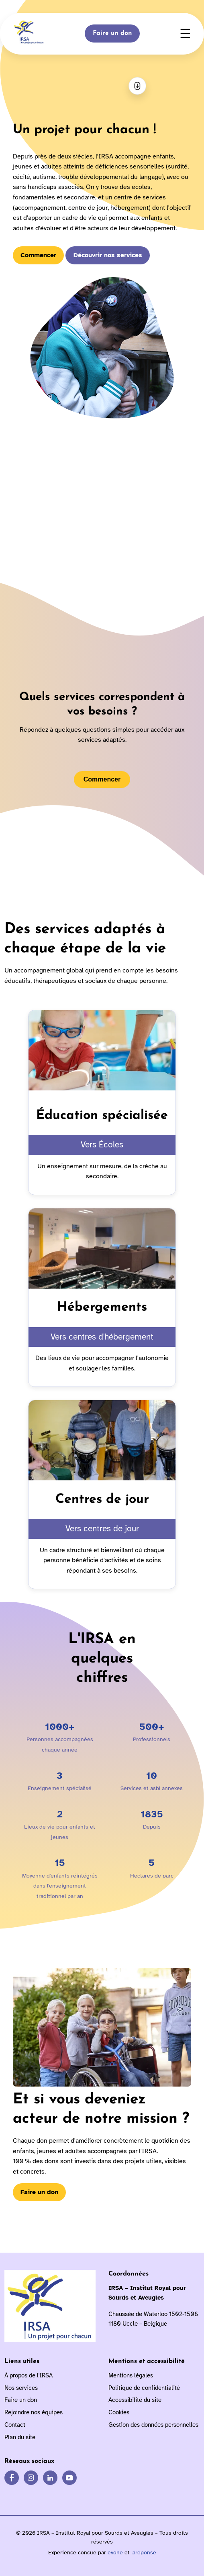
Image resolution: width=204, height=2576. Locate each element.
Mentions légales (130, 2375)
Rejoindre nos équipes (33, 2412)
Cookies (118, 2412)
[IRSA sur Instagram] (31, 2477)
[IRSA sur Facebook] (11, 2477)
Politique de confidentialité (144, 2387)
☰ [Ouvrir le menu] (185, 33)
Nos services (21, 2387)
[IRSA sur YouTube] (69, 2477)
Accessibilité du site (134, 2399)
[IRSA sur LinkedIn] (50, 2477)
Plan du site (19, 2437)
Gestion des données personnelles (153, 2424)
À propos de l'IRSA (28, 2375)
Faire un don (112, 33)
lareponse (143, 2552)
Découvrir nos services (107, 255)
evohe (115, 2552)
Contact (14, 2424)
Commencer (38, 255)
